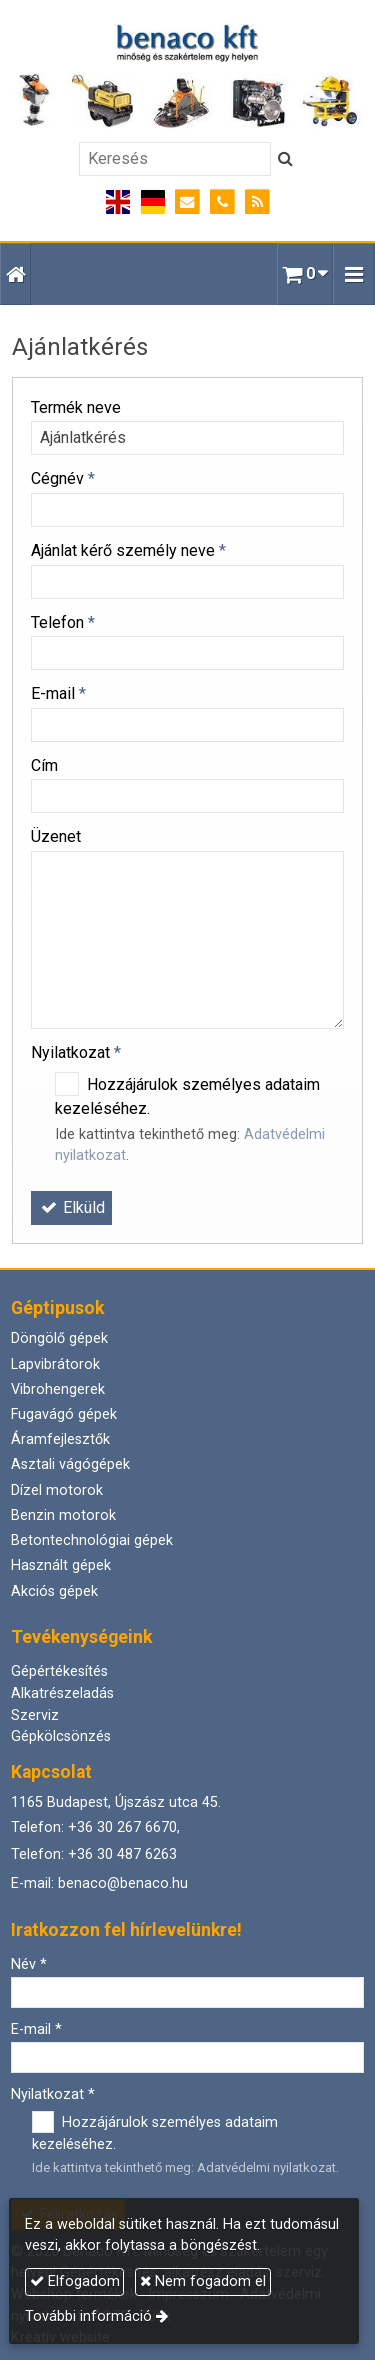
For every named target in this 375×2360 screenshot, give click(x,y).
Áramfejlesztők (60, 1439)
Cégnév (63, 478)
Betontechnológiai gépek (92, 1540)
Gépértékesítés (59, 1671)
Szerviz (35, 1715)
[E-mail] (187, 202)
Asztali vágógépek (70, 1464)
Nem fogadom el (203, 2281)
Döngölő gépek (59, 1338)
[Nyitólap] (187, 77)
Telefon (63, 622)
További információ (88, 2316)
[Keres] (285, 159)
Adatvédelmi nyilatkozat (266, 2167)
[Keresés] (175, 159)
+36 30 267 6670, (124, 1827)
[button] (354, 274)
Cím (44, 765)
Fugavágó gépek (64, 1414)
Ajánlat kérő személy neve (128, 550)
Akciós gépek (54, 1591)
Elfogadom (75, 2281)
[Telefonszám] (222, 202)
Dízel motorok (57, 1490)
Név (29, 1964)
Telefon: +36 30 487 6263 (94, 1854)
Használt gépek (61, 1565)
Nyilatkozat (76, 1052)
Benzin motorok (63, 1515)
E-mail (58, 693)
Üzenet (56, 836)
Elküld (71, 1207)
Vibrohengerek (58, 1389)
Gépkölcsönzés (61, 1736)
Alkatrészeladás (62, 1693)
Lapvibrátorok (55, 1364)
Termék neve (76, 407)
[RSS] (257, 202)
